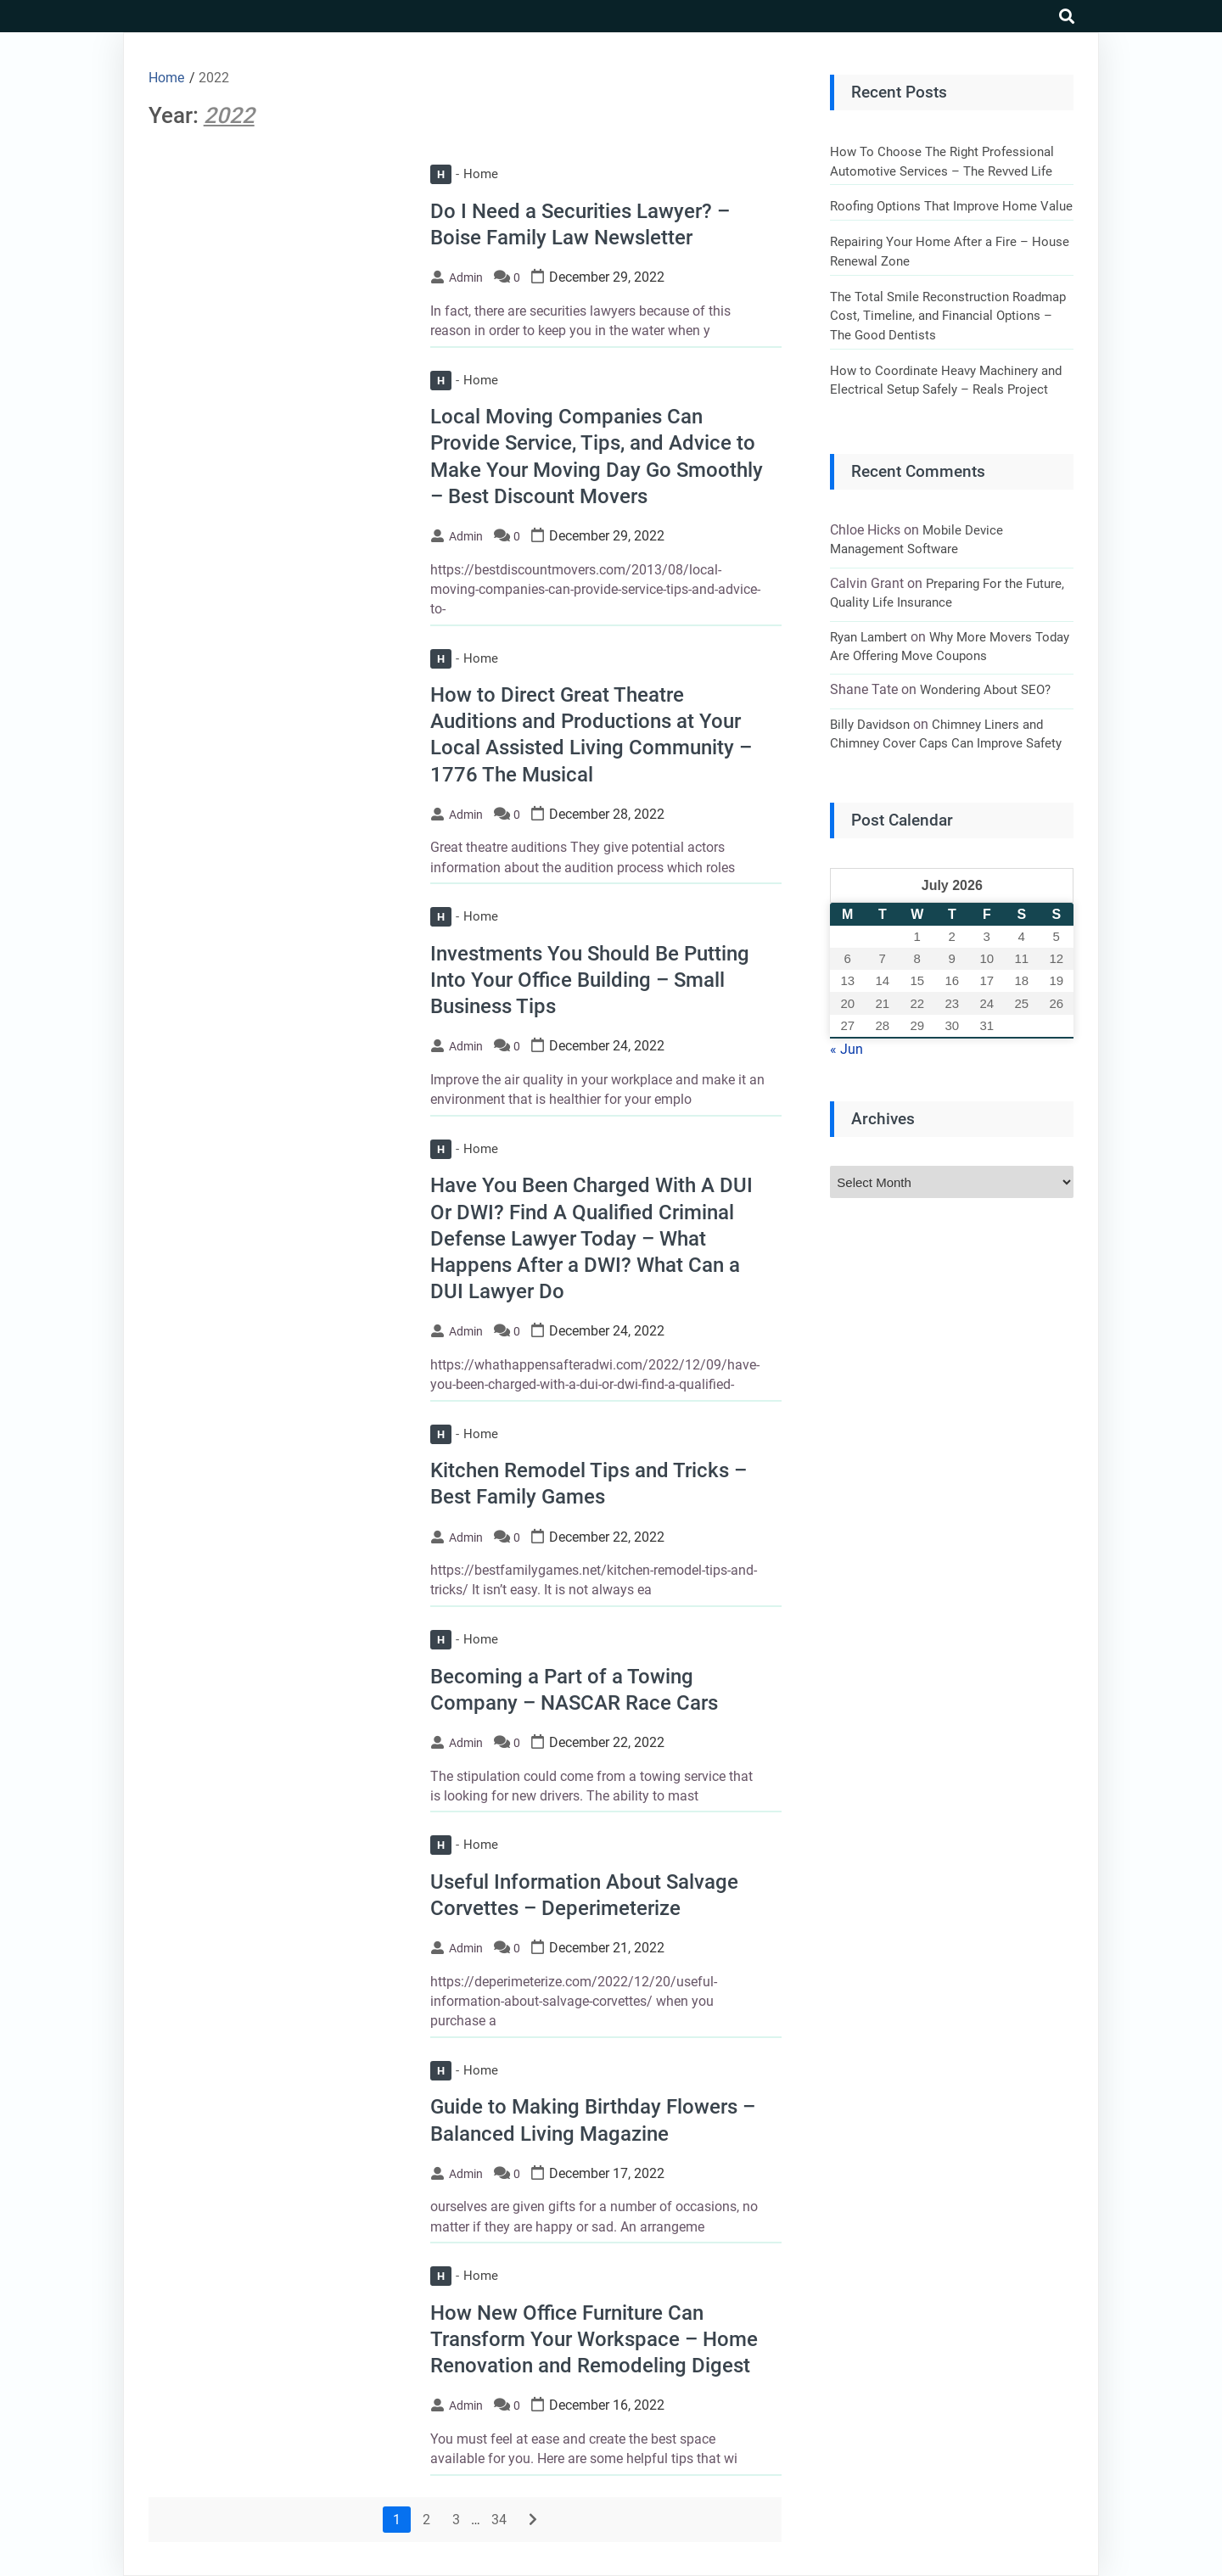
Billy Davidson (870, 724)
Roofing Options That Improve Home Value (951, 206)
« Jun (846, 1049)
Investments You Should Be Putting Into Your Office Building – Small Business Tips (589, 980)
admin (466, 277)
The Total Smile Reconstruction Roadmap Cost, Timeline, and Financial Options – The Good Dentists (948, 316)
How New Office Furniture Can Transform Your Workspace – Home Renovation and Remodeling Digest (594, 2339)
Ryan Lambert (868, 637)
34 (499, 2520)
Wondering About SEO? (985, 689)
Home (464, 174)
